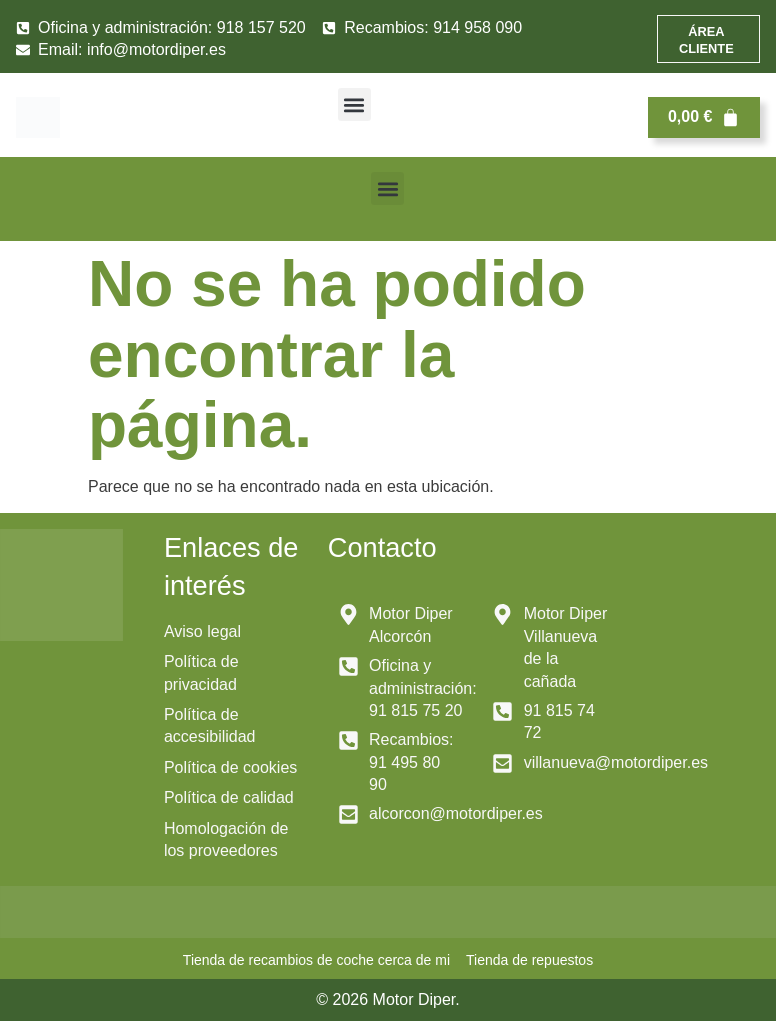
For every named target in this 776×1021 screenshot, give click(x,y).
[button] (354, 104)
